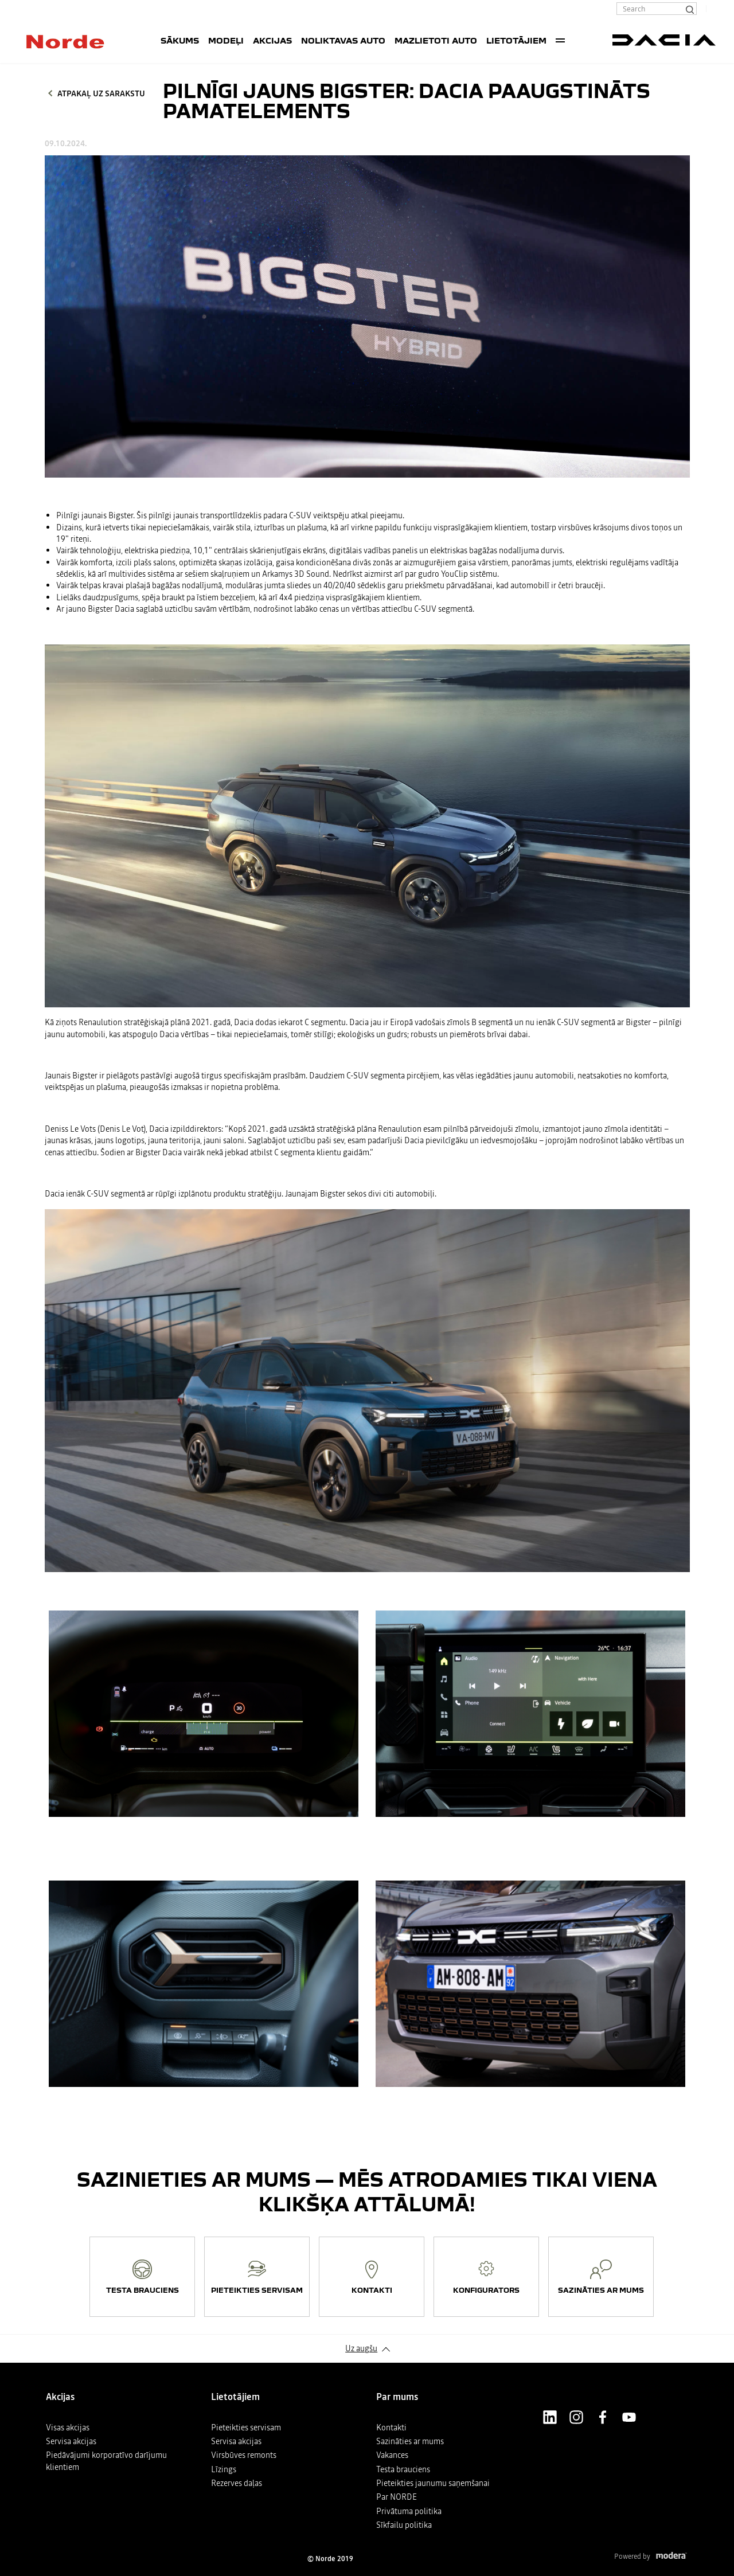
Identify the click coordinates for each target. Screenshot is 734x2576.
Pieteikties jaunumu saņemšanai (433, 2483)
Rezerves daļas (236, 2483)
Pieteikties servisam (246, 2427)
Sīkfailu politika (404, 2525)
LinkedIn (550, 2417)
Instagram (576, 2417)
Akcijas (272, 40)
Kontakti (391, 2427)
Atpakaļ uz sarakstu (101, 93)
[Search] (689, 8)
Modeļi (226, 40)
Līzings (223, 2469)
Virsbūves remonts (243, 2455)
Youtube (629, 2417)
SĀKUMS (180, 40)
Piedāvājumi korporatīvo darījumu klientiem (106, 2460)
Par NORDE (396, 2497)
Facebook (602, 2417)
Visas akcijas (67, 2427)
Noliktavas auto (343, 40)
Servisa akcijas (71, 2441)
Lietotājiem (516, 40)
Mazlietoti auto (436, 40)
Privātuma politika (409, 2511)
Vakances (392, 2455)
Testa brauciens (403, 2469)
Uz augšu (361, 2348)
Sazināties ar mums (410, 2441)
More (560, 40)
